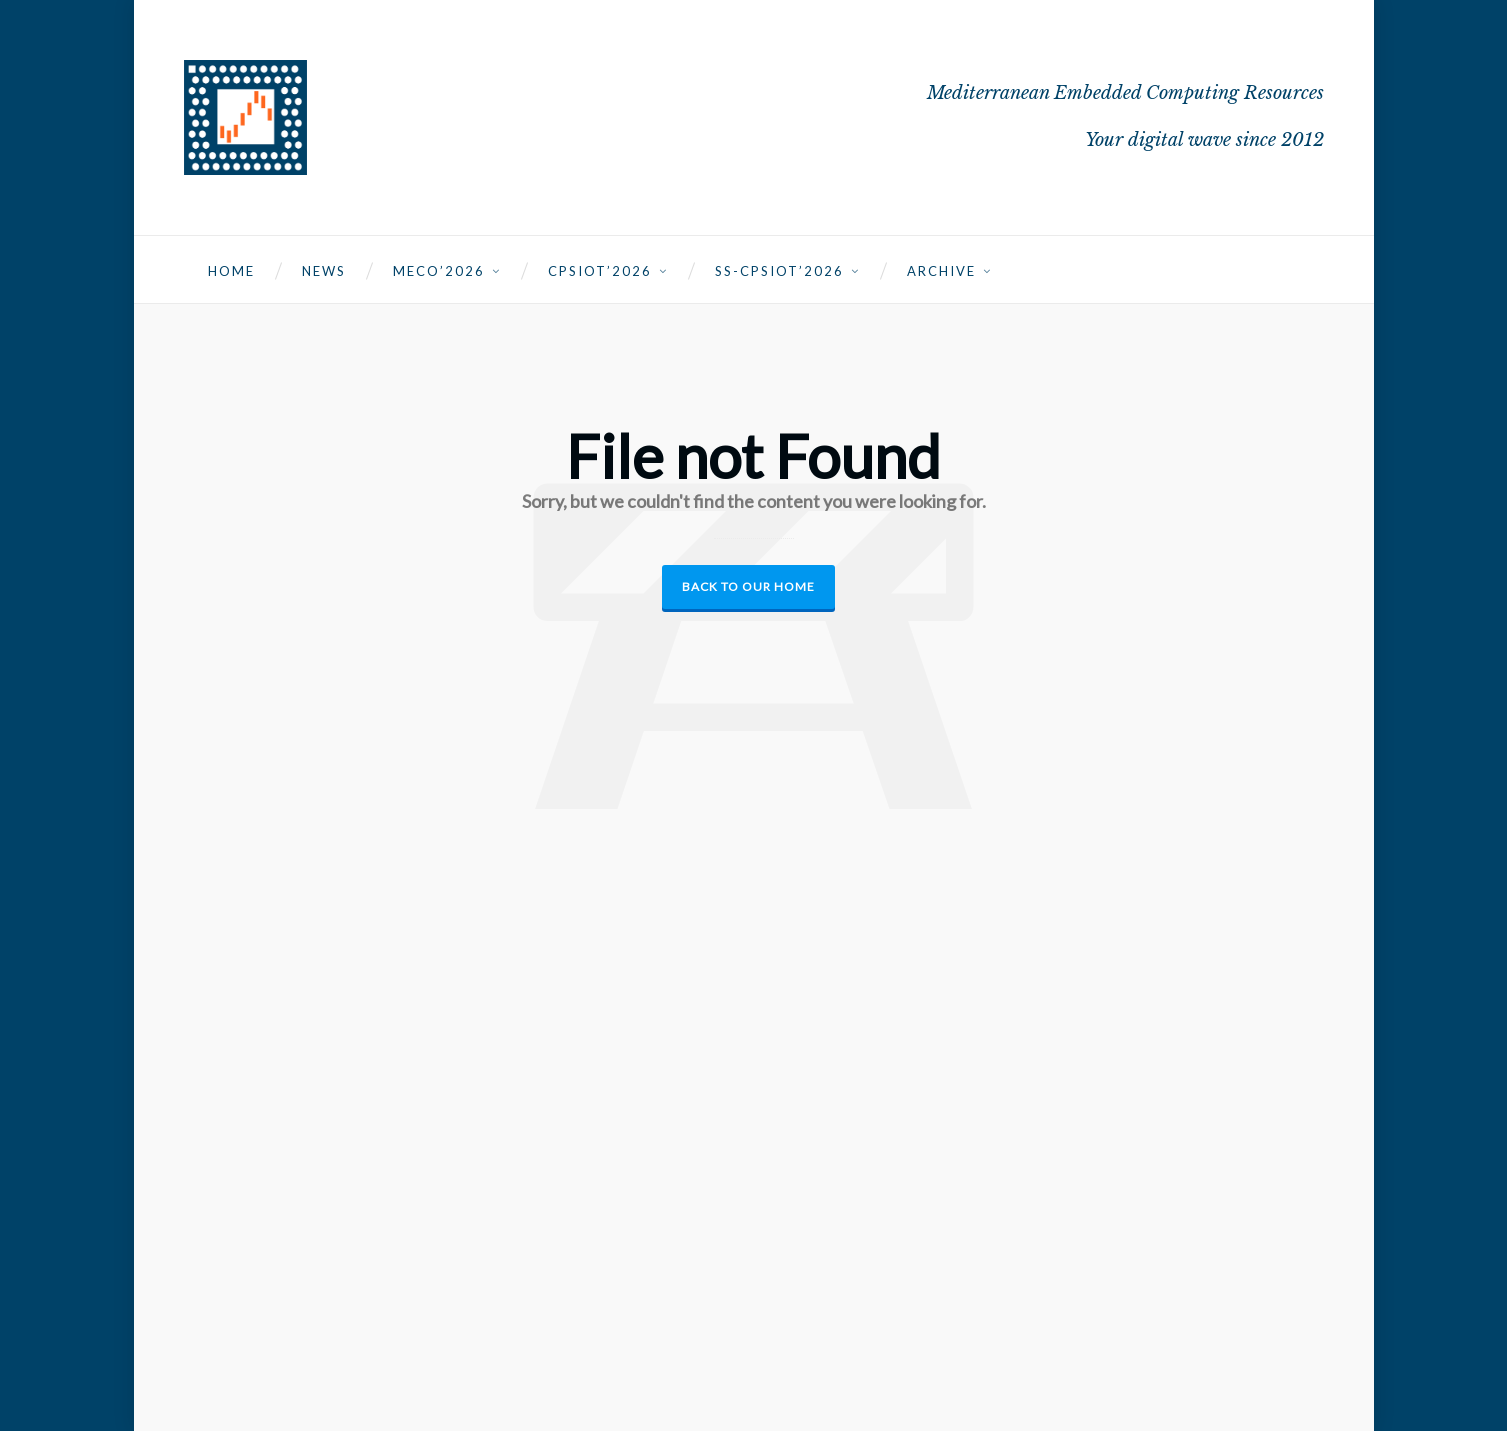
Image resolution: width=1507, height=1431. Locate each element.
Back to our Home (748, 586)
